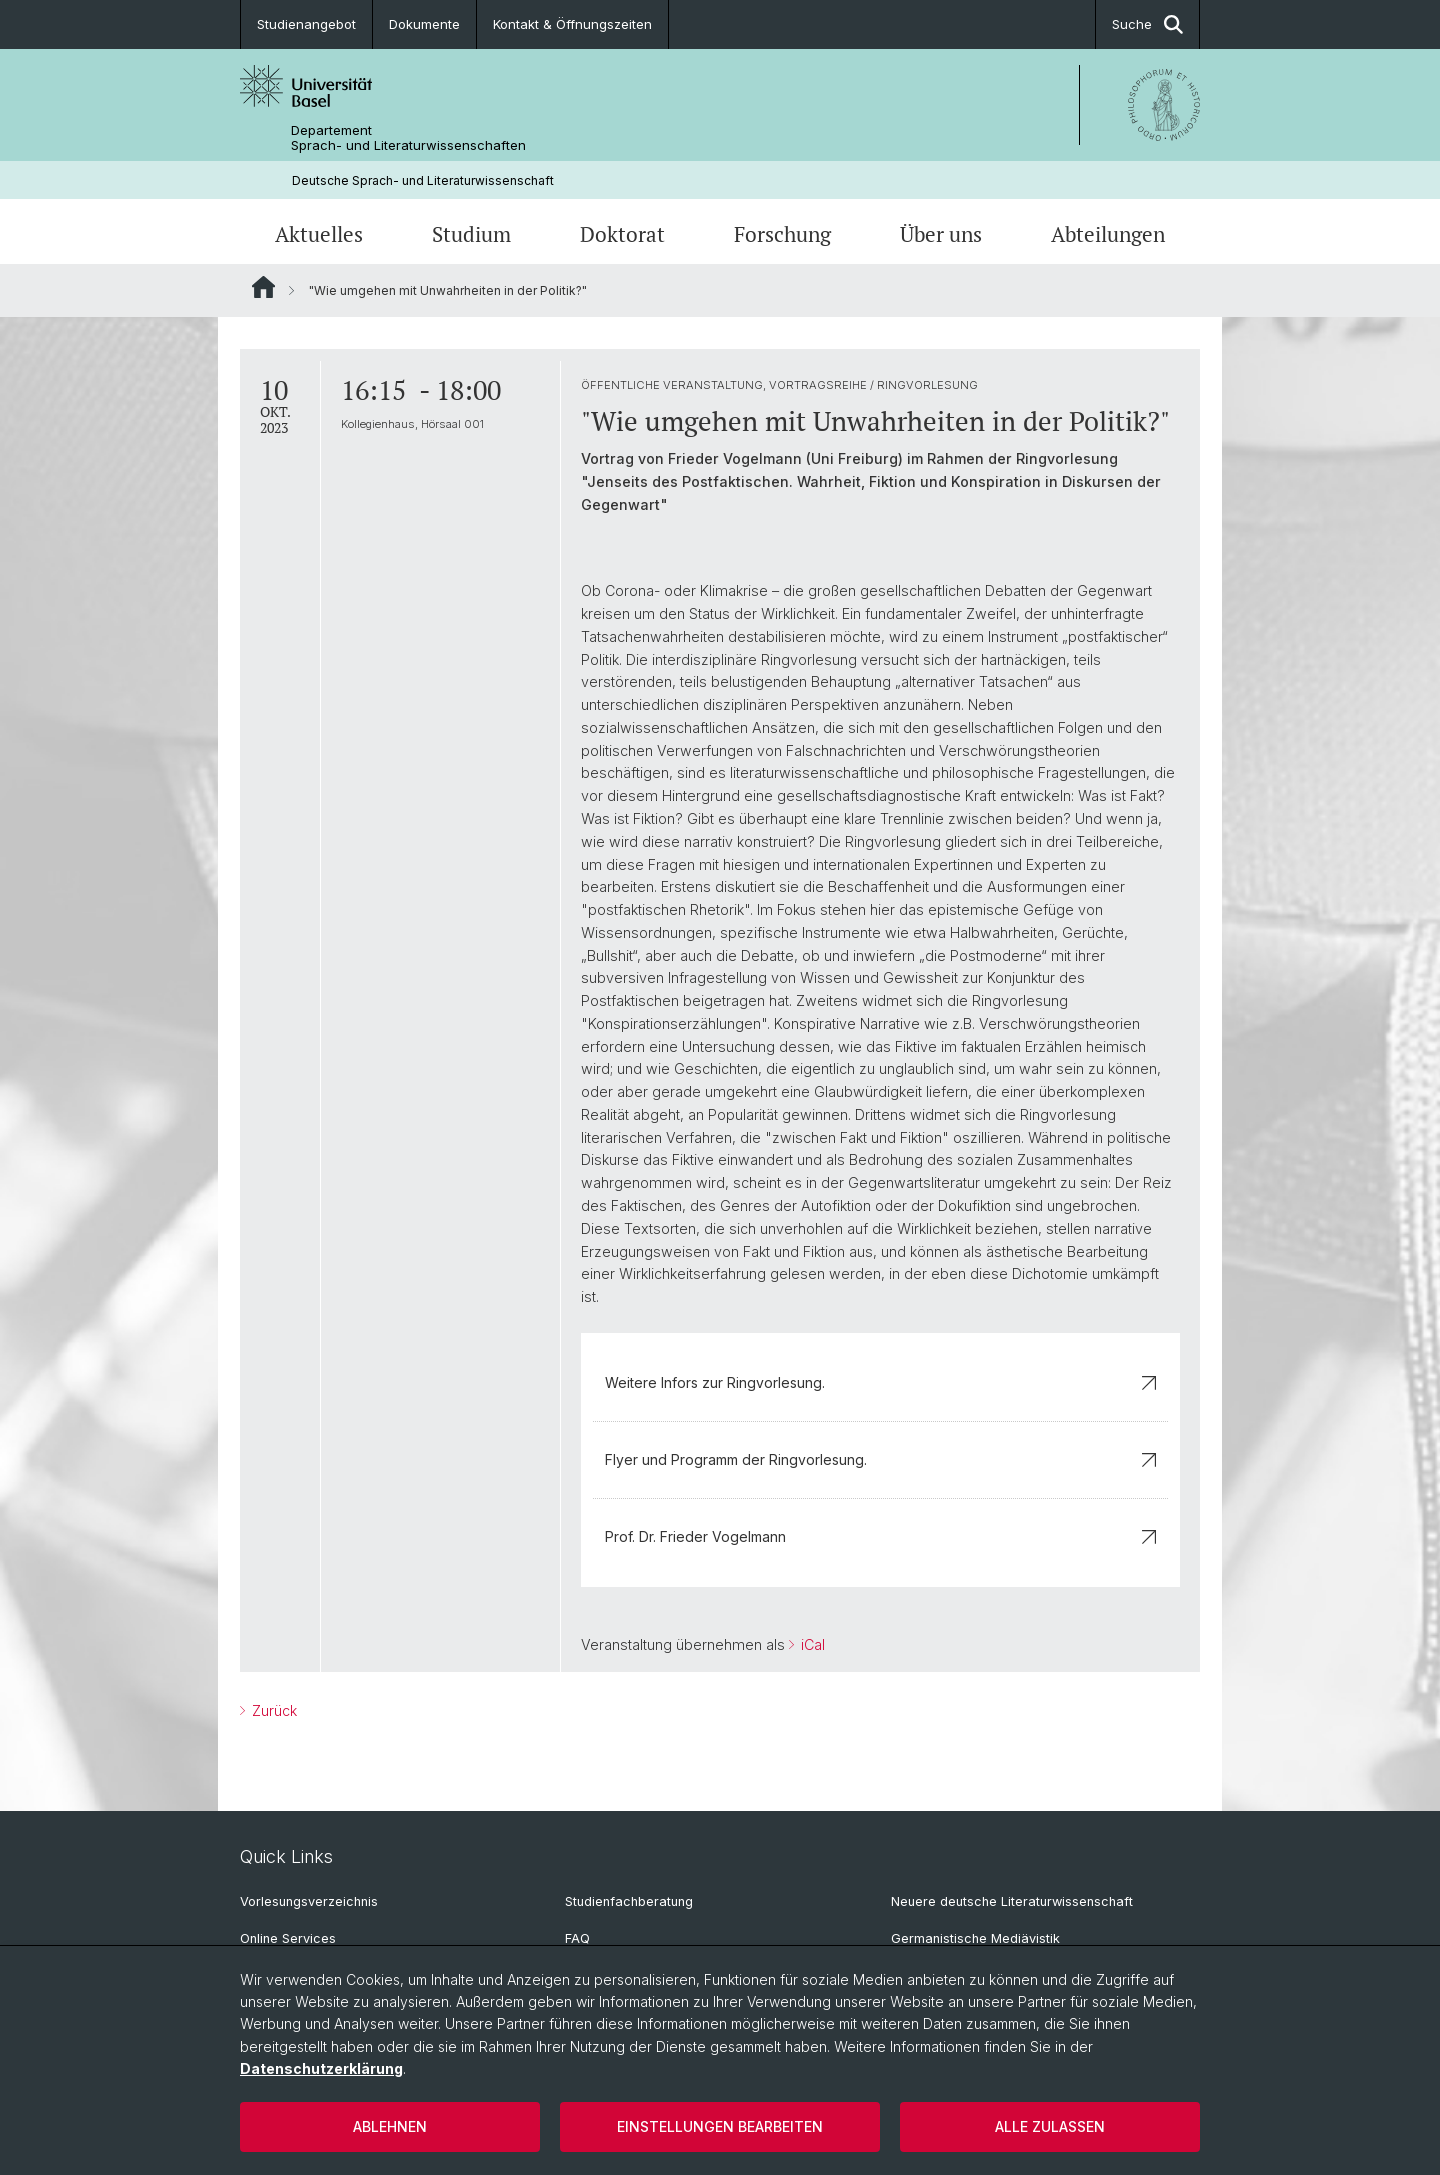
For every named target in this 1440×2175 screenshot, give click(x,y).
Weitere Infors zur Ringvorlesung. (880, 1382)
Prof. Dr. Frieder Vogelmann (880, 1536)
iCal (811, 1644)
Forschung (782, 234)
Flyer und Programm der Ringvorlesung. (880, 1459)
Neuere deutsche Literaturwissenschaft (1012, 1901)
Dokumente (424, 24)
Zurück (272, 1711)
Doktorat (622, 234)
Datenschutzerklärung (321, 2068)
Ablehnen (390, 2126)
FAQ (577, 1938)
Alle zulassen (1050, 2126)
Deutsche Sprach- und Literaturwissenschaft (423, 180)
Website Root (263, 287)
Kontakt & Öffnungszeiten (572, 24)
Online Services (288, 1938)
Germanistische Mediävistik (975, 1938)
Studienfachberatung (629, 1901)
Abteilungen (1108, 234)
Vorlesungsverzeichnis (309, 1901)
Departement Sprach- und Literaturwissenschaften (408, 138)
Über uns (941, 234)
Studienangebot (306, 24)
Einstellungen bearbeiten (720, 2126)
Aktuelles (319, 234)
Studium (471, 234)
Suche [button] (1147, 24)
